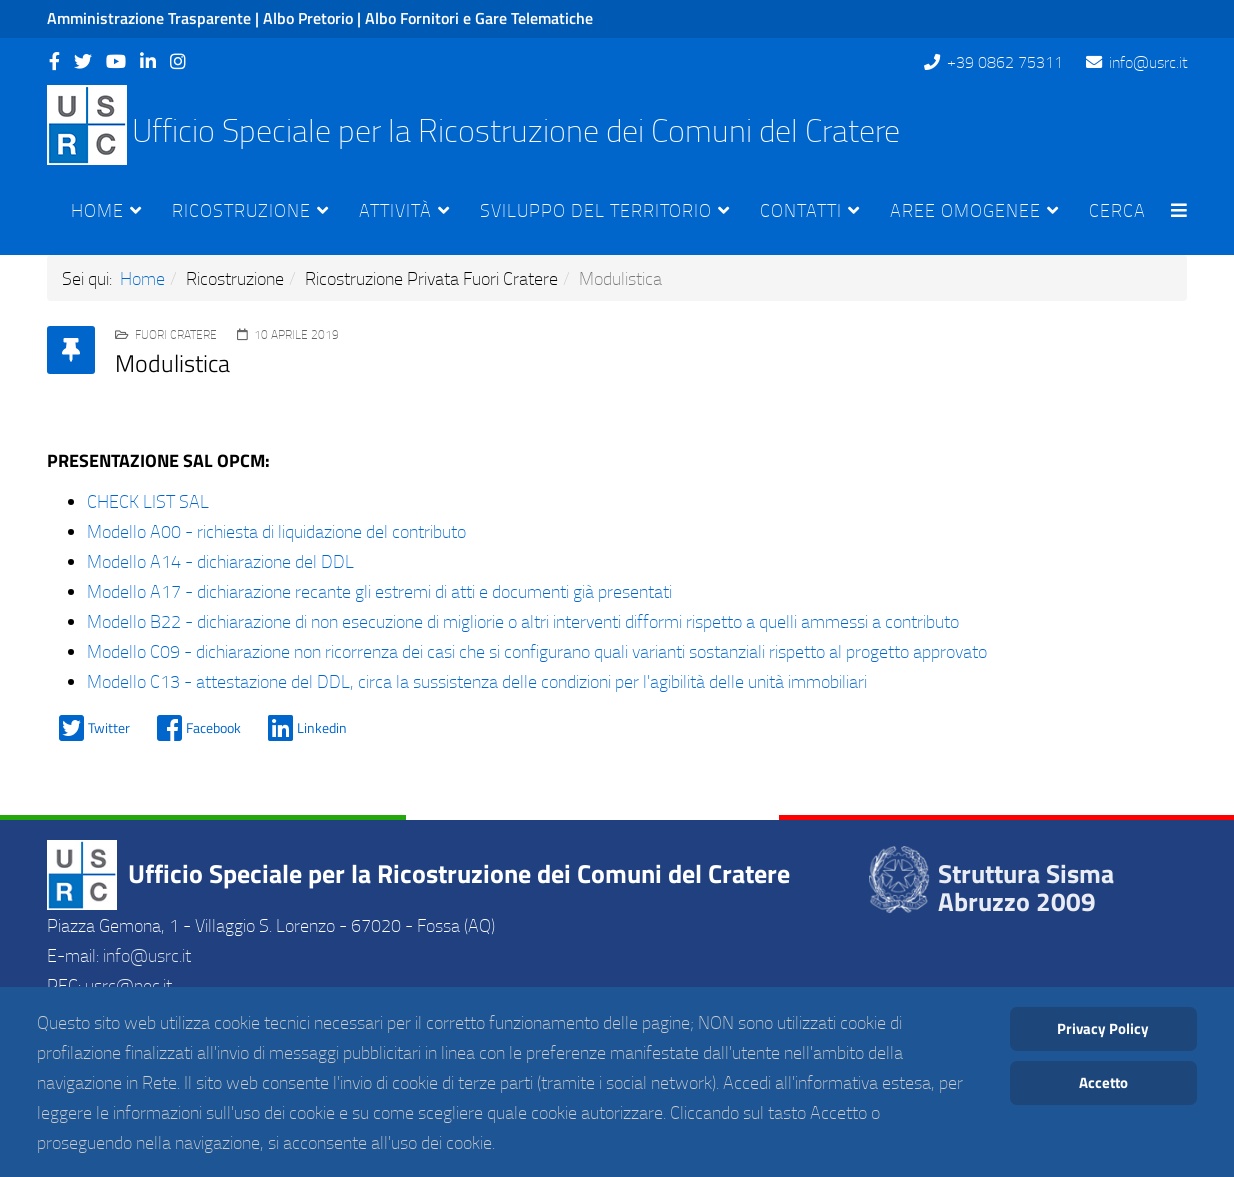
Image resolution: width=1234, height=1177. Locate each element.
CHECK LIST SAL (148, 501)
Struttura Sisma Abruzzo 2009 (1026, 888)
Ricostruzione (241, 210)
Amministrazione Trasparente (149, 18)
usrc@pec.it (128, 985)
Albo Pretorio (308, 18)
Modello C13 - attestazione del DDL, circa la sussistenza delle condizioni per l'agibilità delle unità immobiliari (477, 681)
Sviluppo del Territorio (596, 210)
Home (97, 210)
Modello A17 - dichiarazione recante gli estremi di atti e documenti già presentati (379, 591)
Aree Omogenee (965, 210)
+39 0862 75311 (1005, 62)
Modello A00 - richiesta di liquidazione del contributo (276, 531)
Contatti (801, 210)
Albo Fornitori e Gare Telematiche (479, 18)
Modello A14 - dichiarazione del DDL (220, 561)
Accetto (1103, 1082)
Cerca (1117, 210)
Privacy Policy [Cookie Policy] (1103, 1028)
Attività (395, 210)
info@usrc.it (1148, 62)
